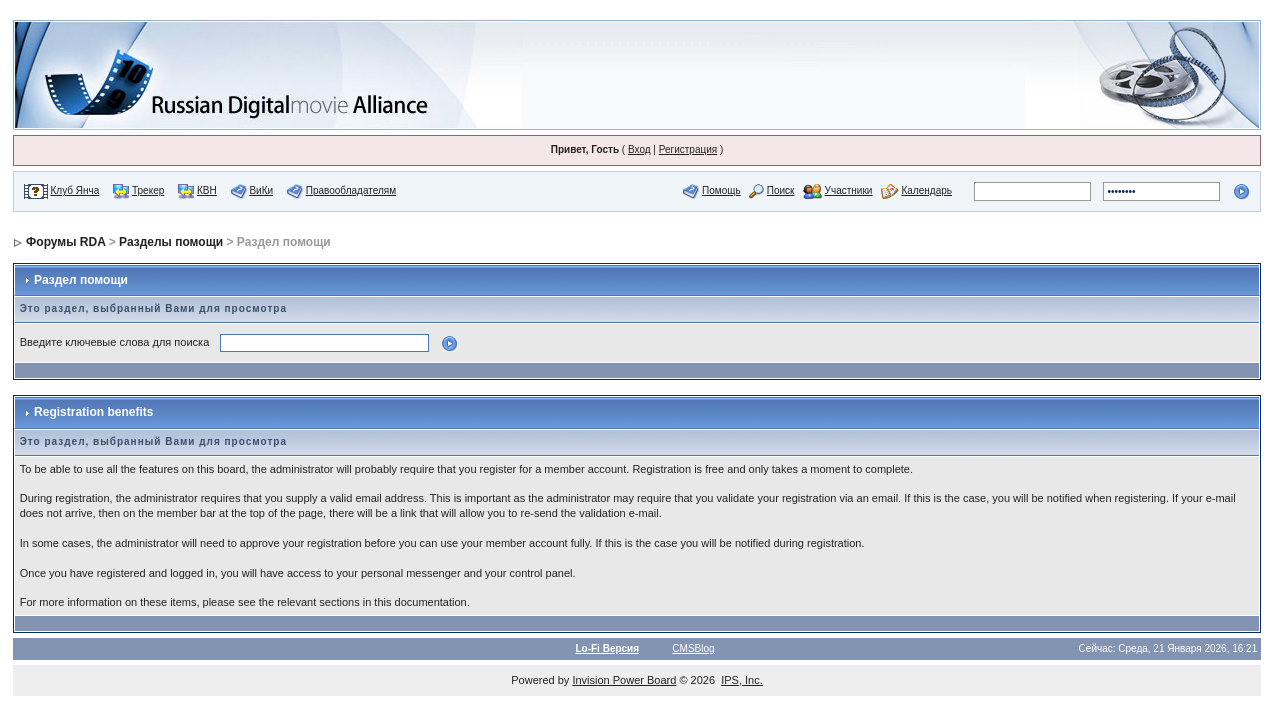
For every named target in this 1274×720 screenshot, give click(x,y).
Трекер (148, 190)
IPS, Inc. (742, 680)
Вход (639, 149)
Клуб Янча (75, 190)
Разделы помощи (171, 242)
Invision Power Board (624, 680)
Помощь (721, 190)
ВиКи (261, 190)
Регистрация (688, 149)
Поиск (781, 190)
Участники (849, 190)
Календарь (927, 190)
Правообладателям (351, 190)
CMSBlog (693, 648)
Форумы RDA (65, 242)
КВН (207, 190)
